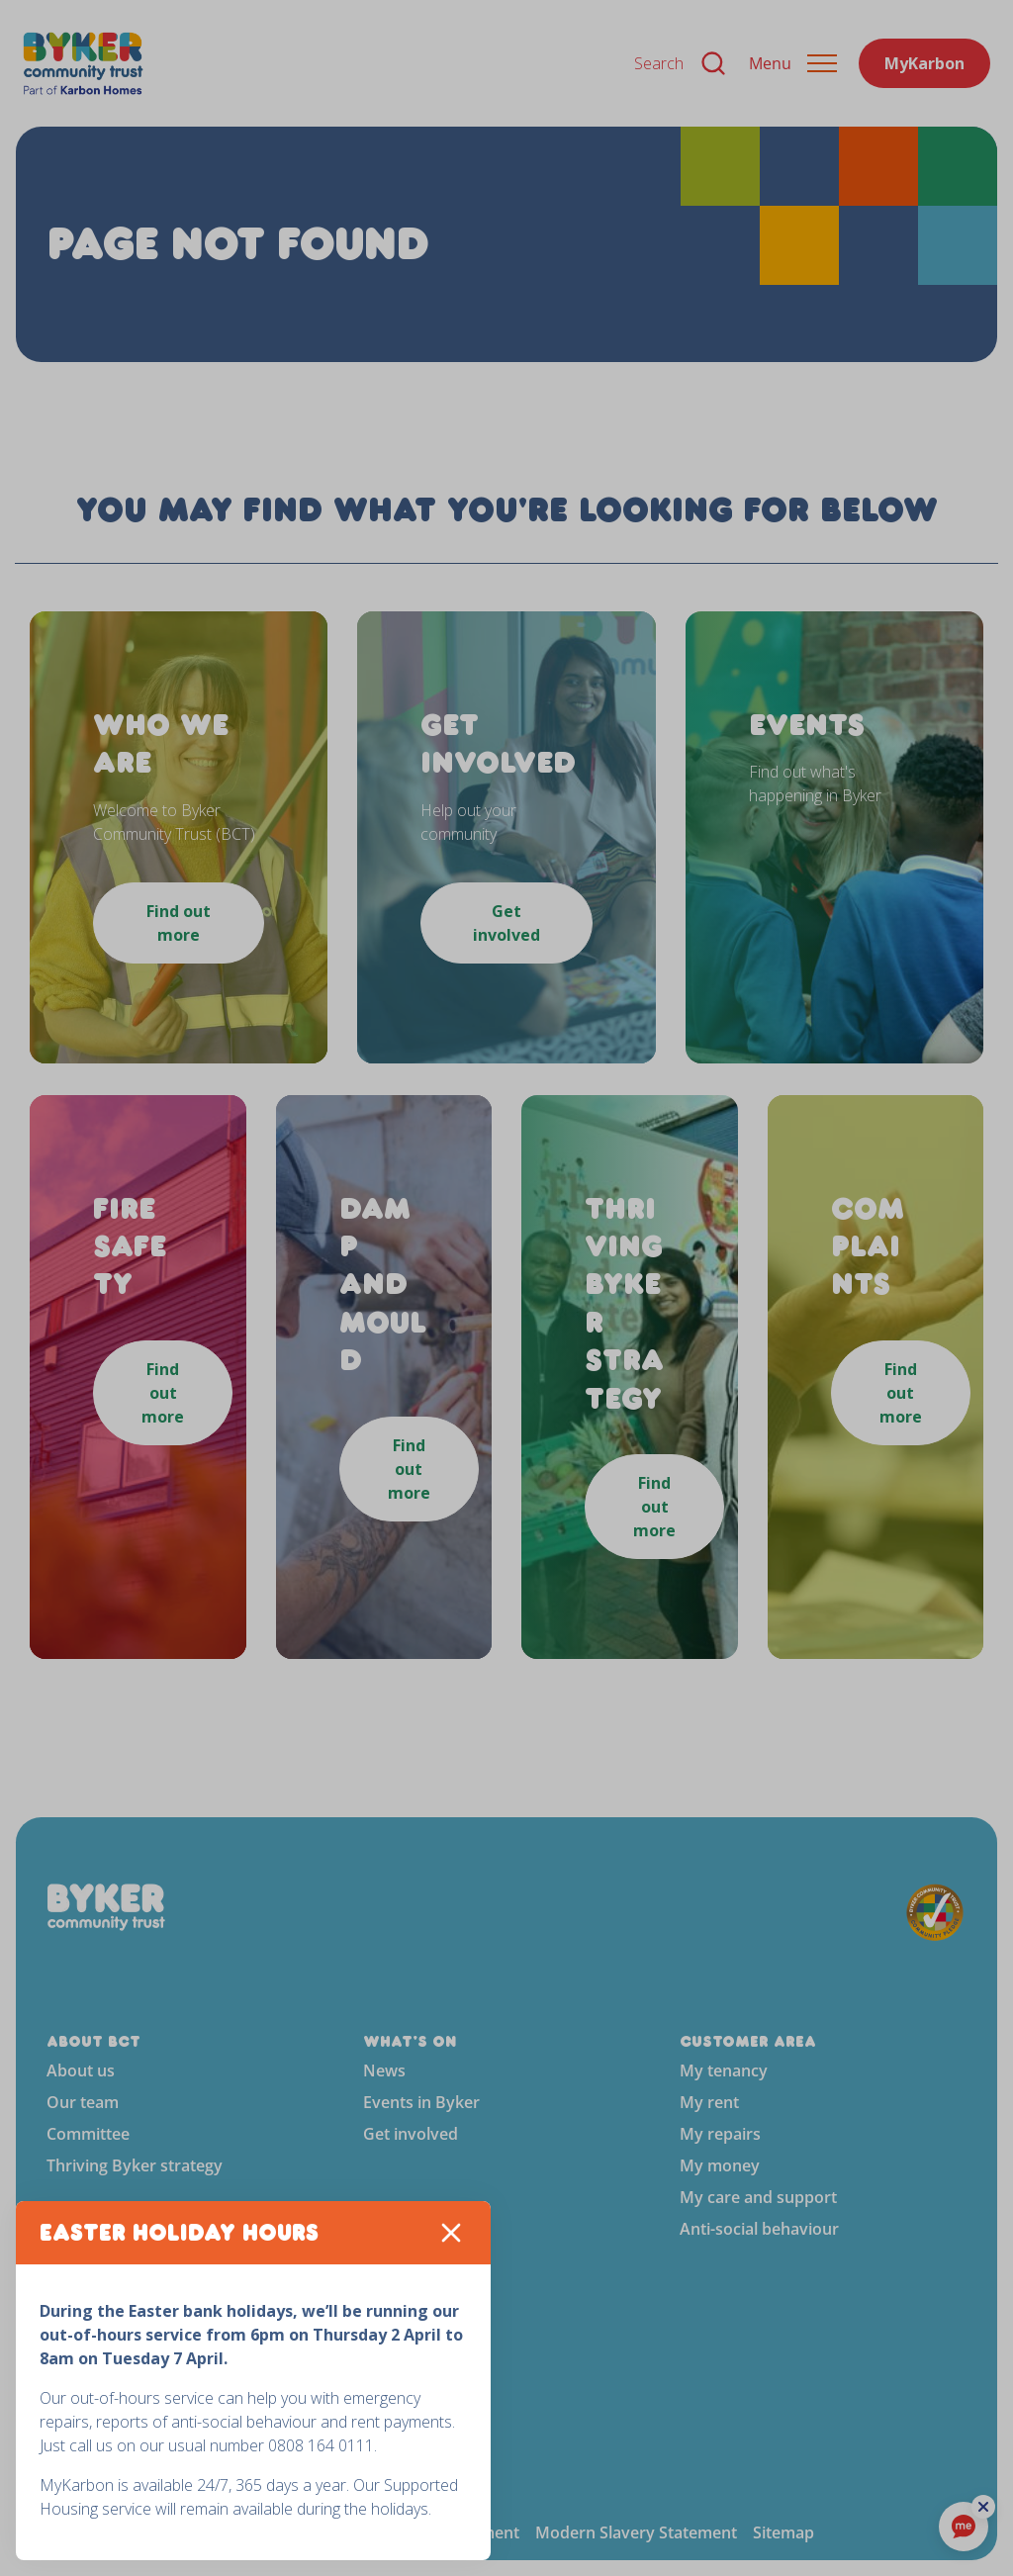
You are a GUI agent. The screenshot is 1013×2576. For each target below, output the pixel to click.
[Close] (451, 2233)
